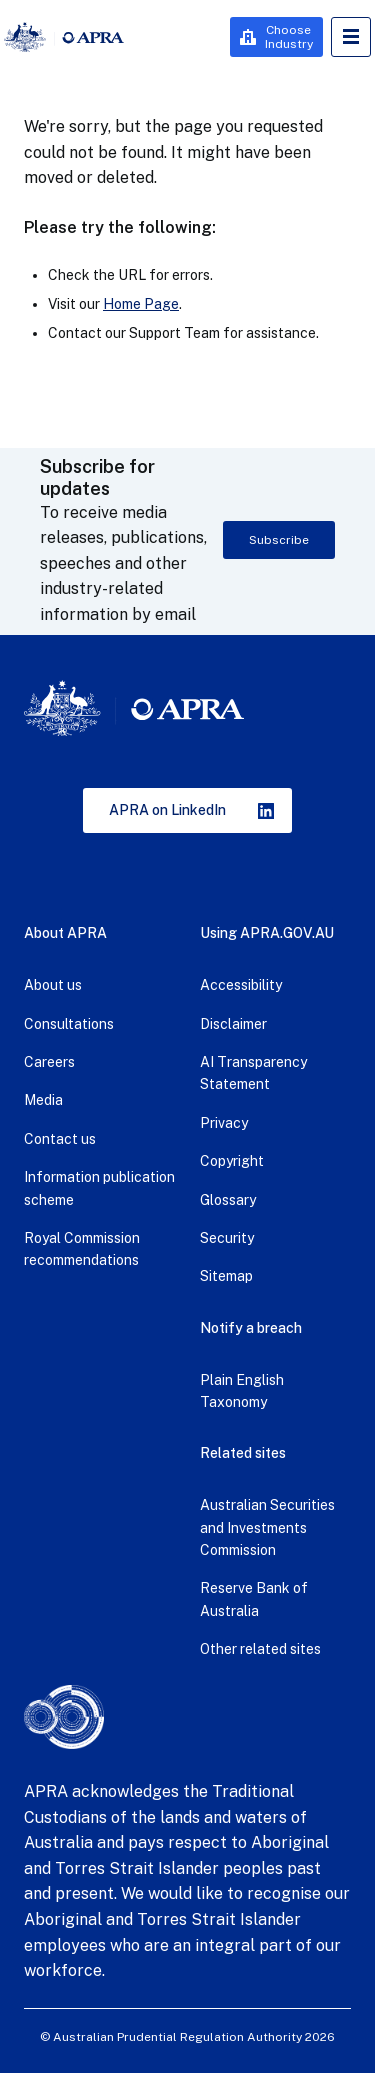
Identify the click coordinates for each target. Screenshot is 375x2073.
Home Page (141, 304)
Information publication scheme (99, 1188)
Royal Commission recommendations (82, 1249)
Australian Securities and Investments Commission (267, 1527)
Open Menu (351, 37)
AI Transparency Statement (253, 1073)
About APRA (65, 933)
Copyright (232, 1161)
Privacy (224, 1123)
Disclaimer (233, 1024)
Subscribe (279, 540)
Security (227, 1238)
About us (53, 985)
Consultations (69, 1024)
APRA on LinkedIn (167, 810)
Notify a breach (251, 1328)
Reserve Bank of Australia (254, 1599)
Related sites (243, 1453)
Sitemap (226, 1276)
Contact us (60, 1139)
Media (43, 1100)
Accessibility (241, 985)
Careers (49, 1062)
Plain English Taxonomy (242, 1391)
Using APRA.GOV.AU (267, 933)
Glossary (228, 1200)
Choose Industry (289, 37)
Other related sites (260, 1649)
